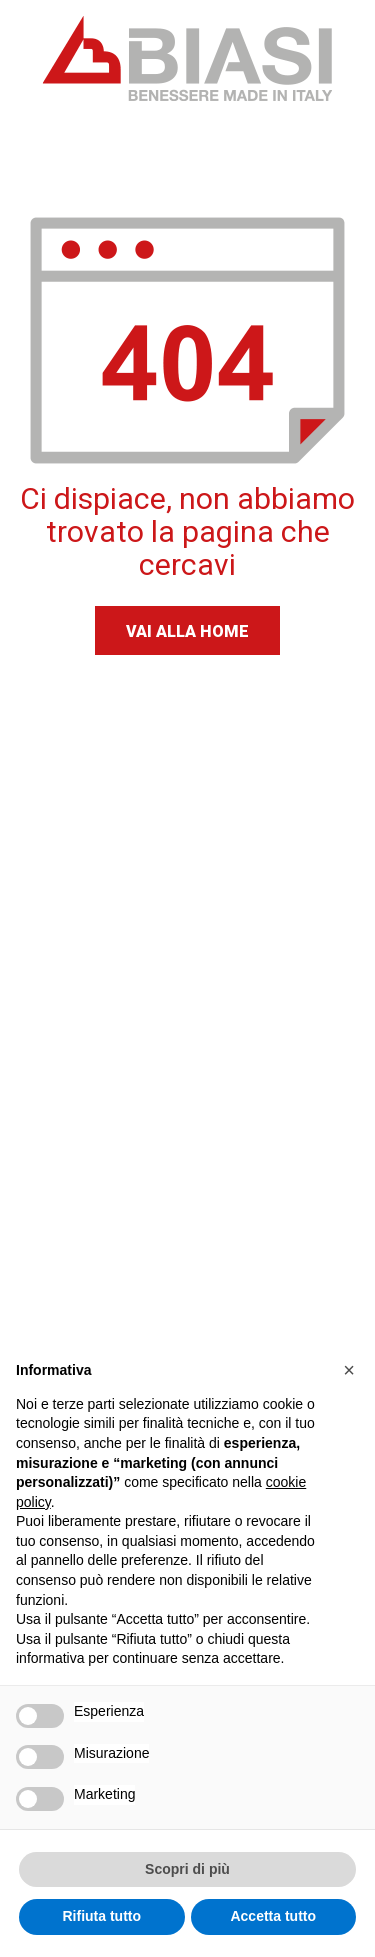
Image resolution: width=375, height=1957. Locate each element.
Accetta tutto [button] (273, 1916)
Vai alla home (187, 631)
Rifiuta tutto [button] (101, 1916)
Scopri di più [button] (187, 1869)
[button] (349, 1370)
